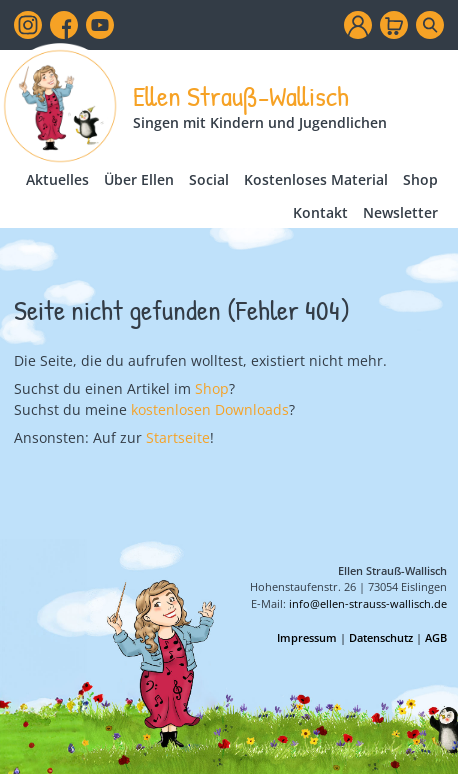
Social (209, 179)
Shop (420, 179)
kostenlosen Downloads (210, 409)
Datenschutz (381, 637)
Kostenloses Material (316, 179)
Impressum (307, 637)
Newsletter (400, 212)
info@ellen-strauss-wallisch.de (368, 603)
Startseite (178, 437)
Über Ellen (139, 179)
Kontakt (320, 212)
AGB (436, 637)
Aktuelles (57, 179)
